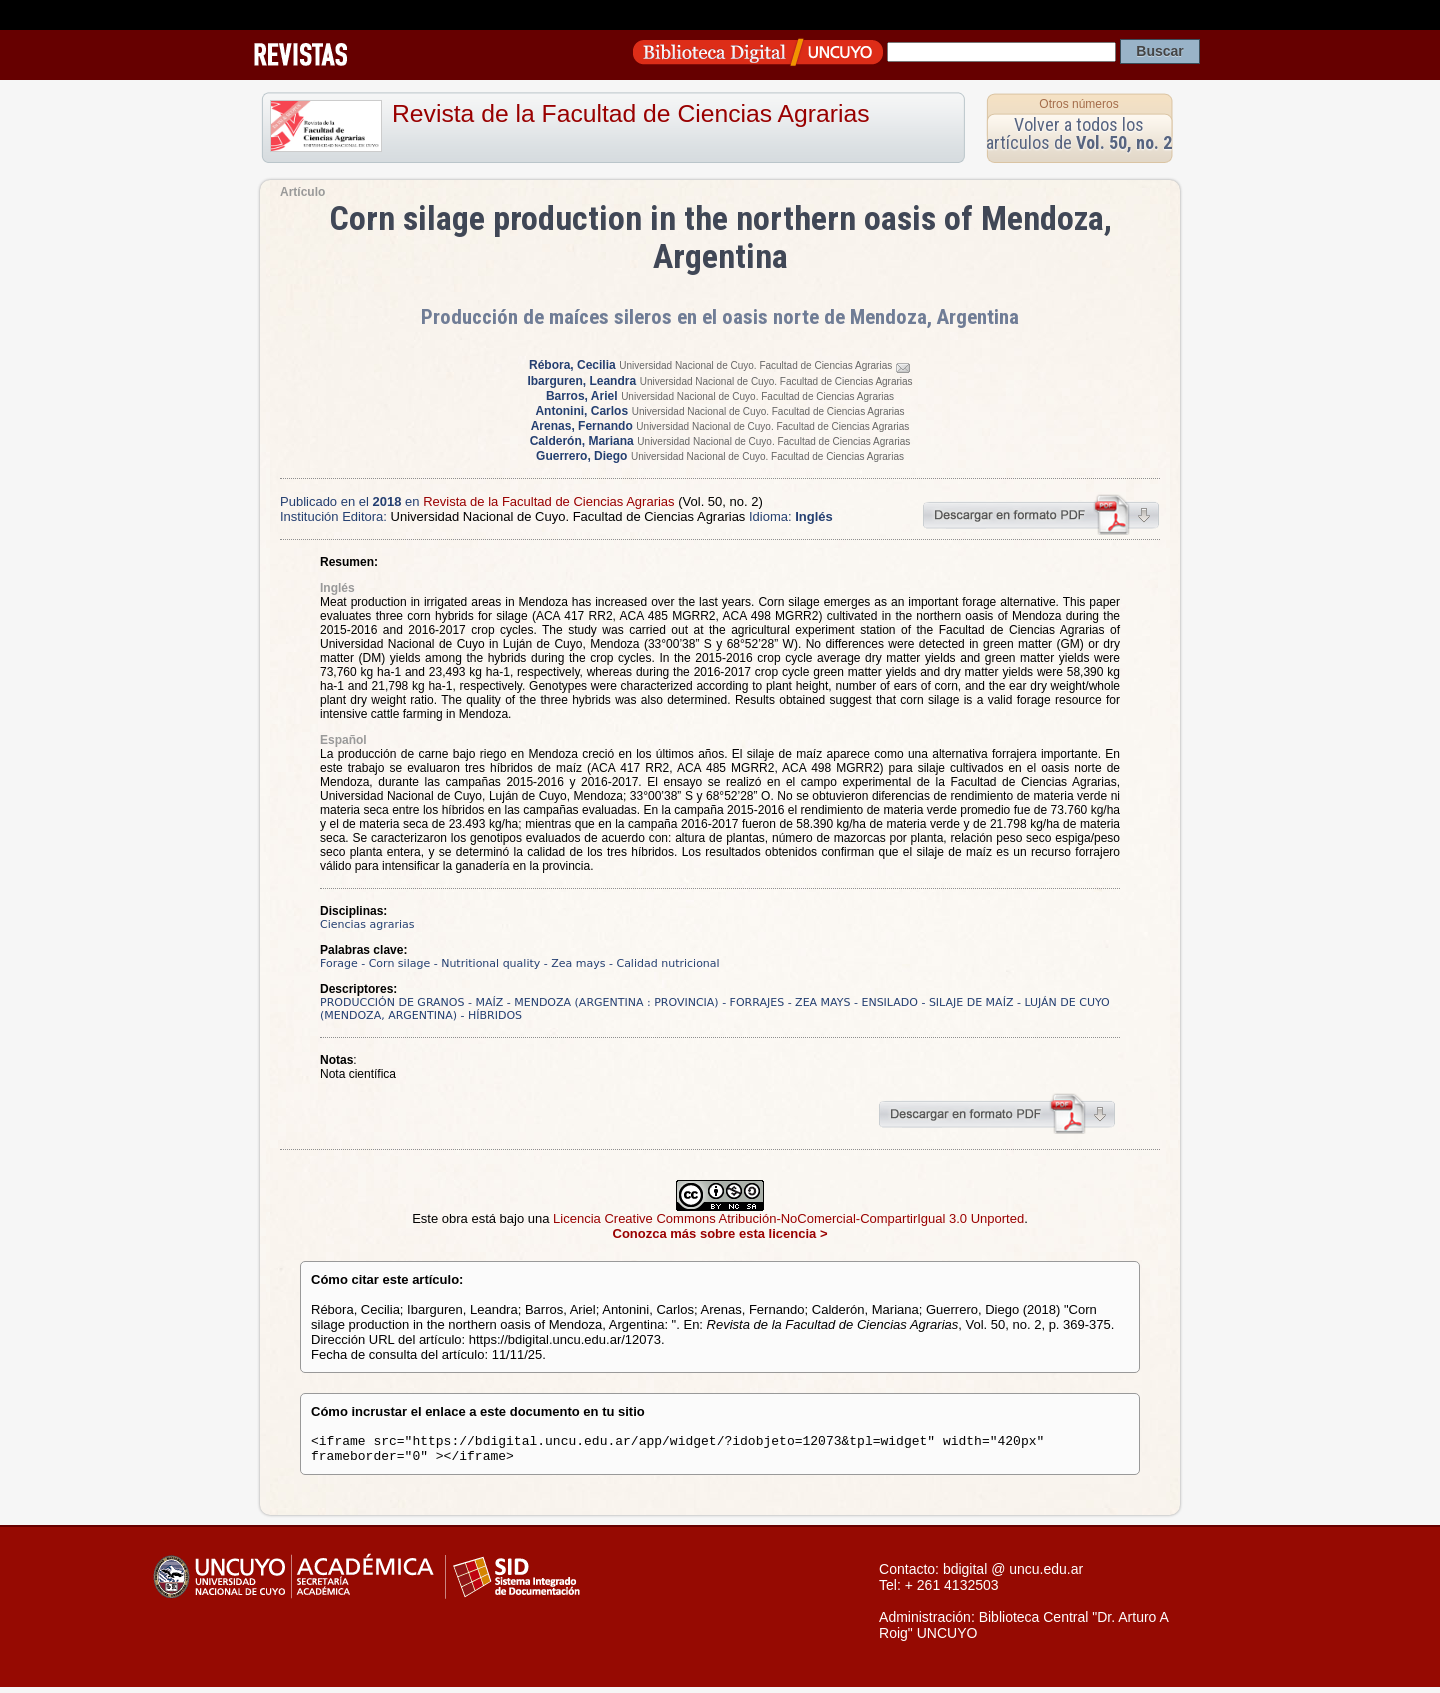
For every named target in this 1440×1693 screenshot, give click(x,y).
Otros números (1078, 104)
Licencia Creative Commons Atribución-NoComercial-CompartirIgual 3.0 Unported (788, 1218)
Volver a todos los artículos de (1079, 133)
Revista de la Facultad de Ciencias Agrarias (631, 113)
